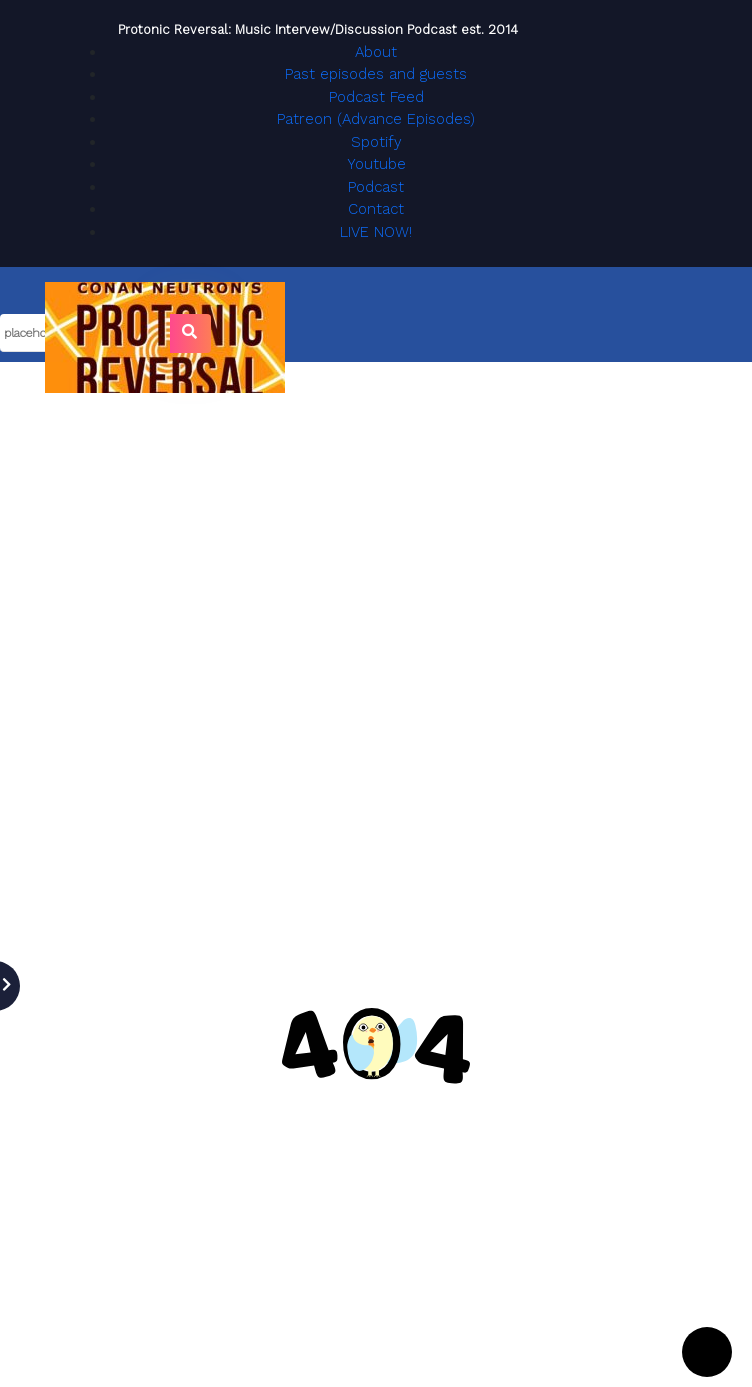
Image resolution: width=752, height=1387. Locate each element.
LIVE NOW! (376, 232)
